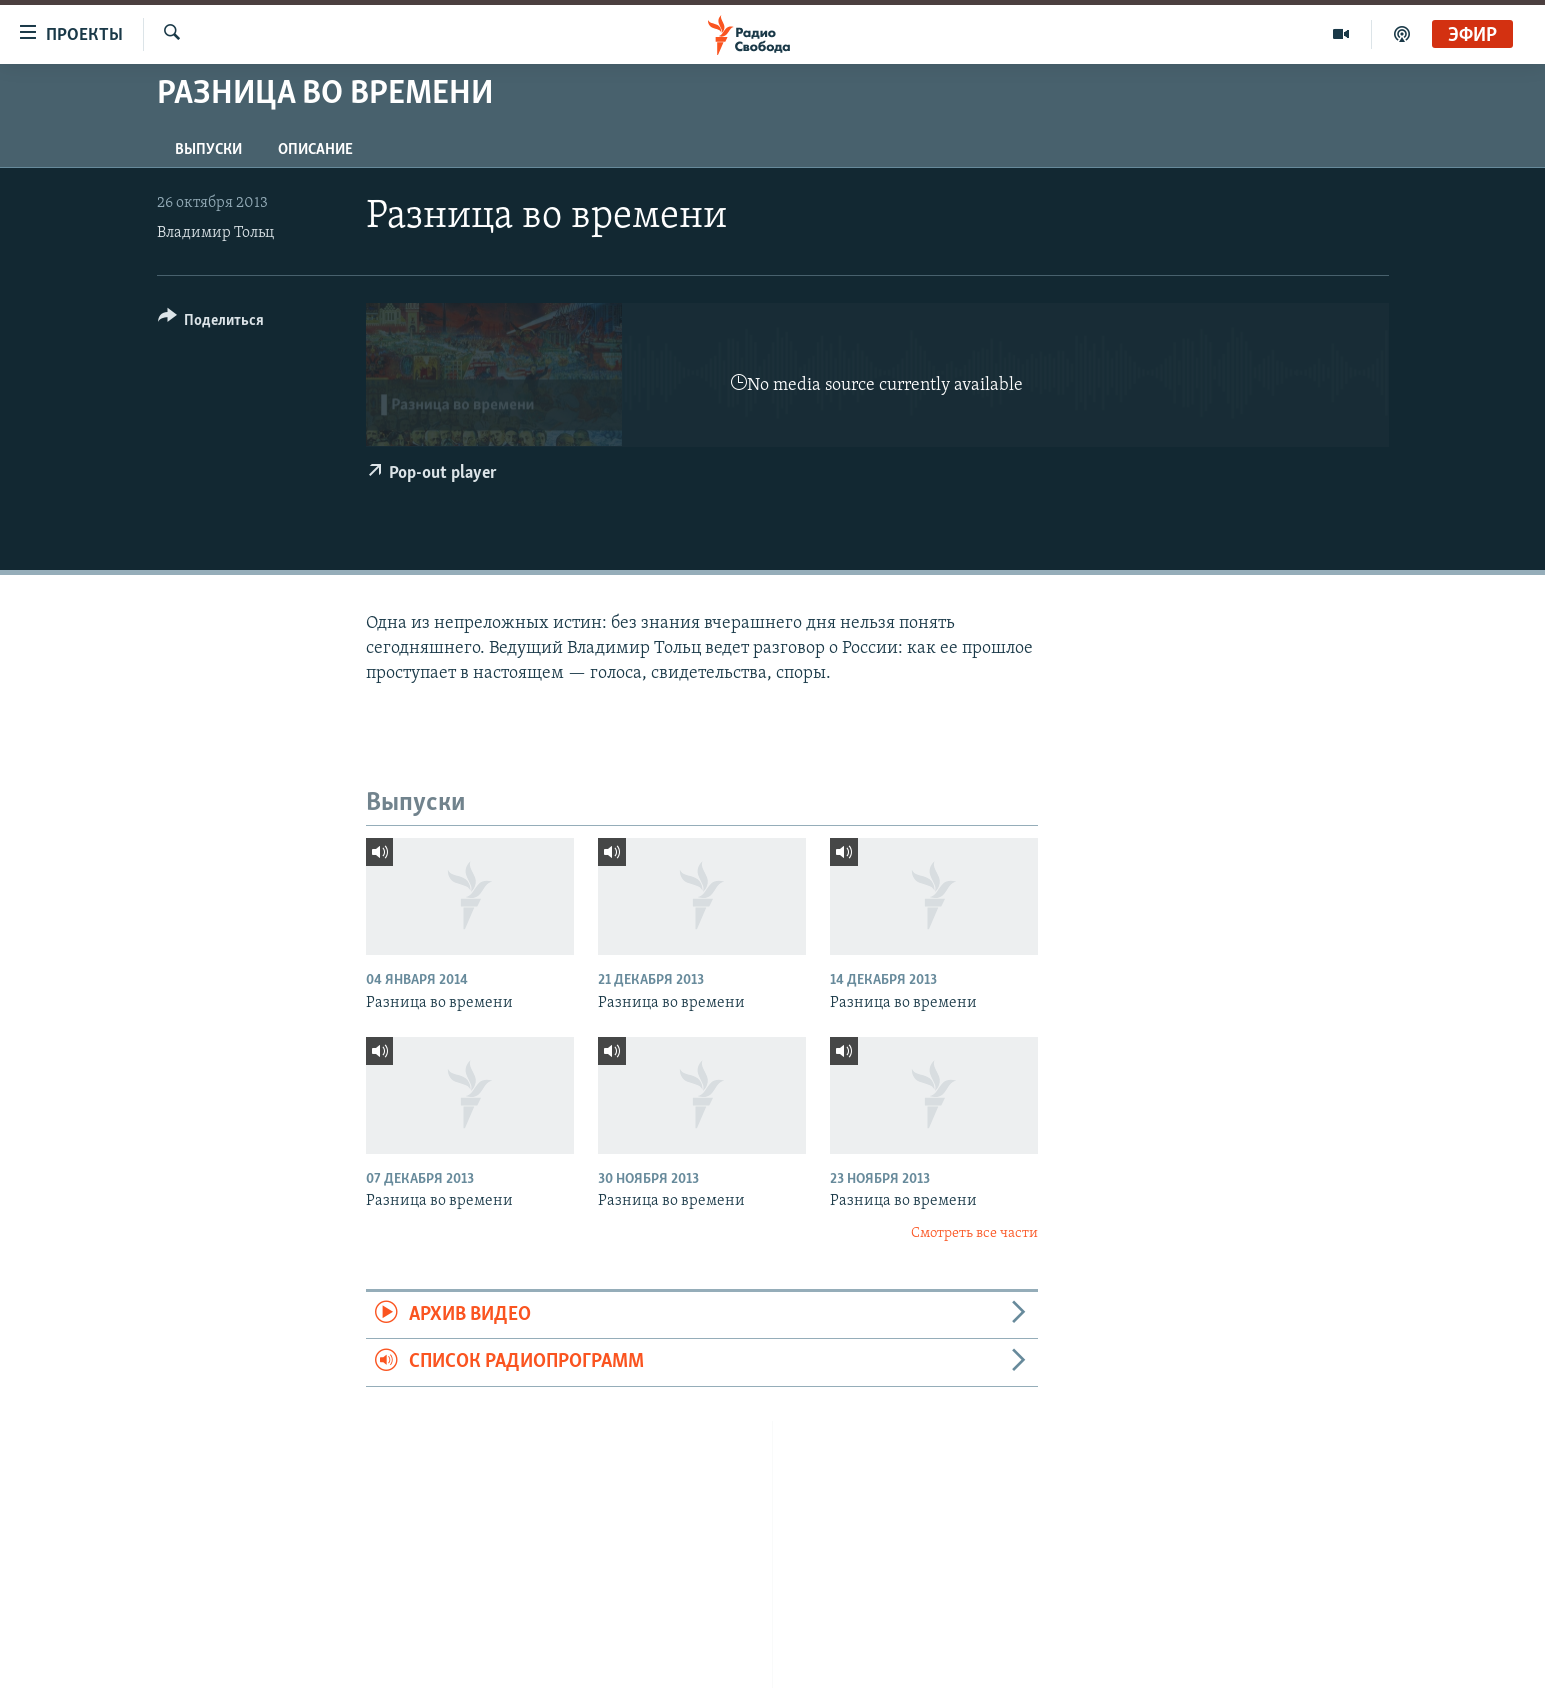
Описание (315, 150)
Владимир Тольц (215, 233)
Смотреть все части (974, 1233)
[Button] (211, 323)
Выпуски (208, 150)
